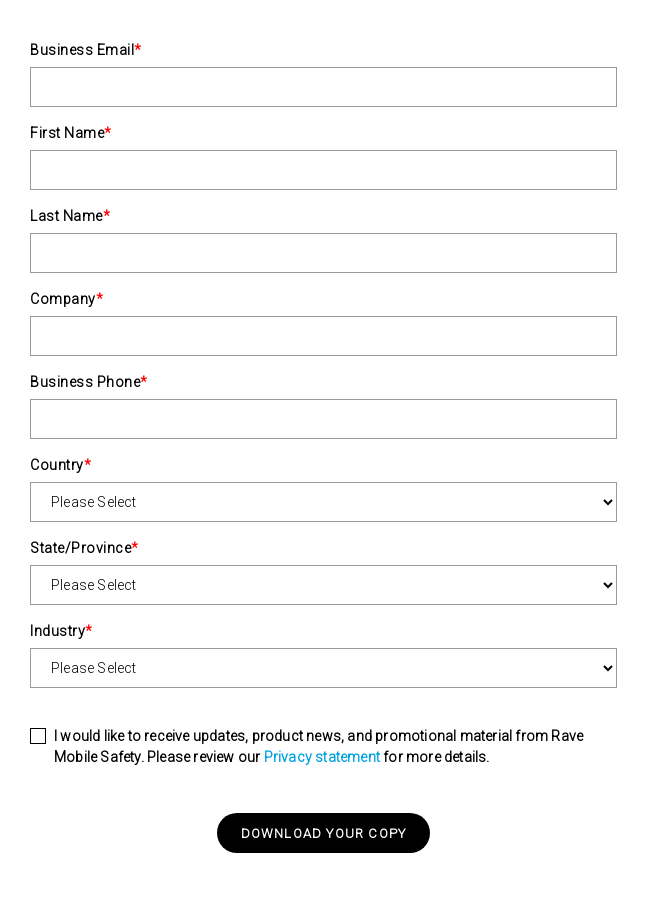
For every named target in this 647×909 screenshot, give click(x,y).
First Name (71, 133)
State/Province (84, 548)
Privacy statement (322, 757)
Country (60, 465)
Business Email (86, 50)
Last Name (70, 216)
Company (66, 299)
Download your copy (324, 833)
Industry (61, 631)
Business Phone (89, 382)
